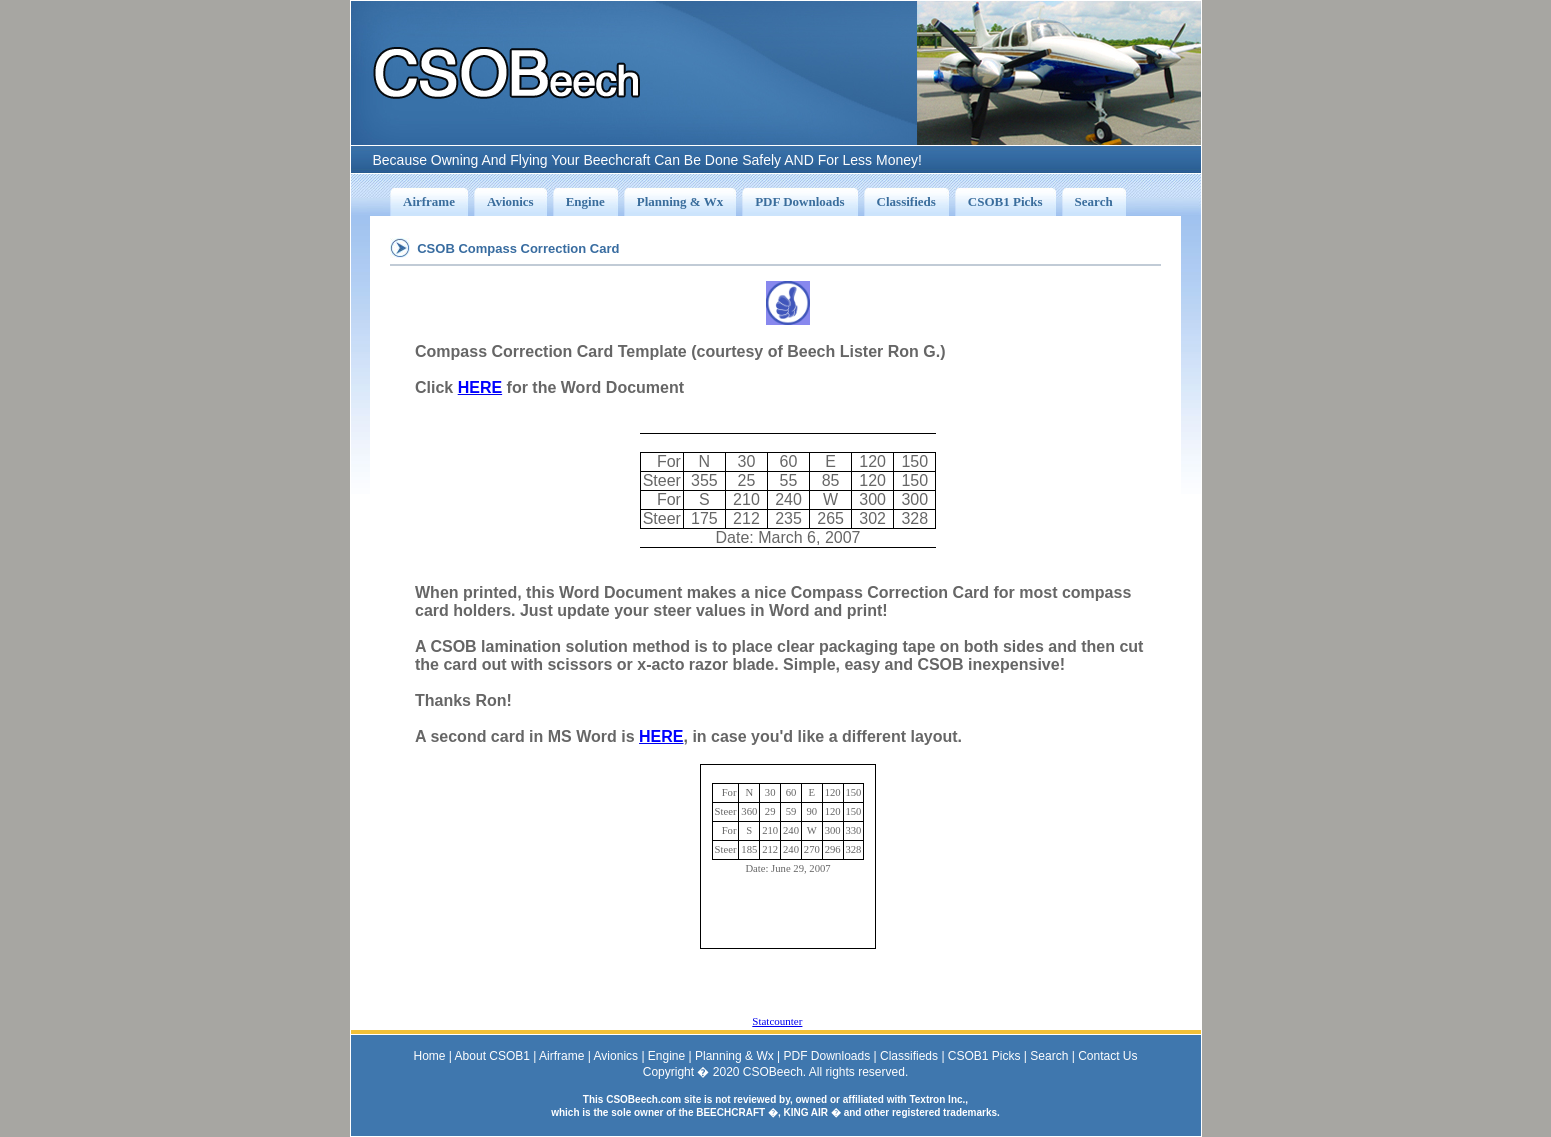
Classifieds (909, 1056)
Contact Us (1107, 1056)
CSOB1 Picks (984, 1056)
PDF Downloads (827, 1056)
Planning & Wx (734, 1056)
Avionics (616, 1056)
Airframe (561, 1056)
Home (429, 1056)
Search (1049, 1056)
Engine (666, 1056)
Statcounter (777, 1021)
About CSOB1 (492, 1056)
